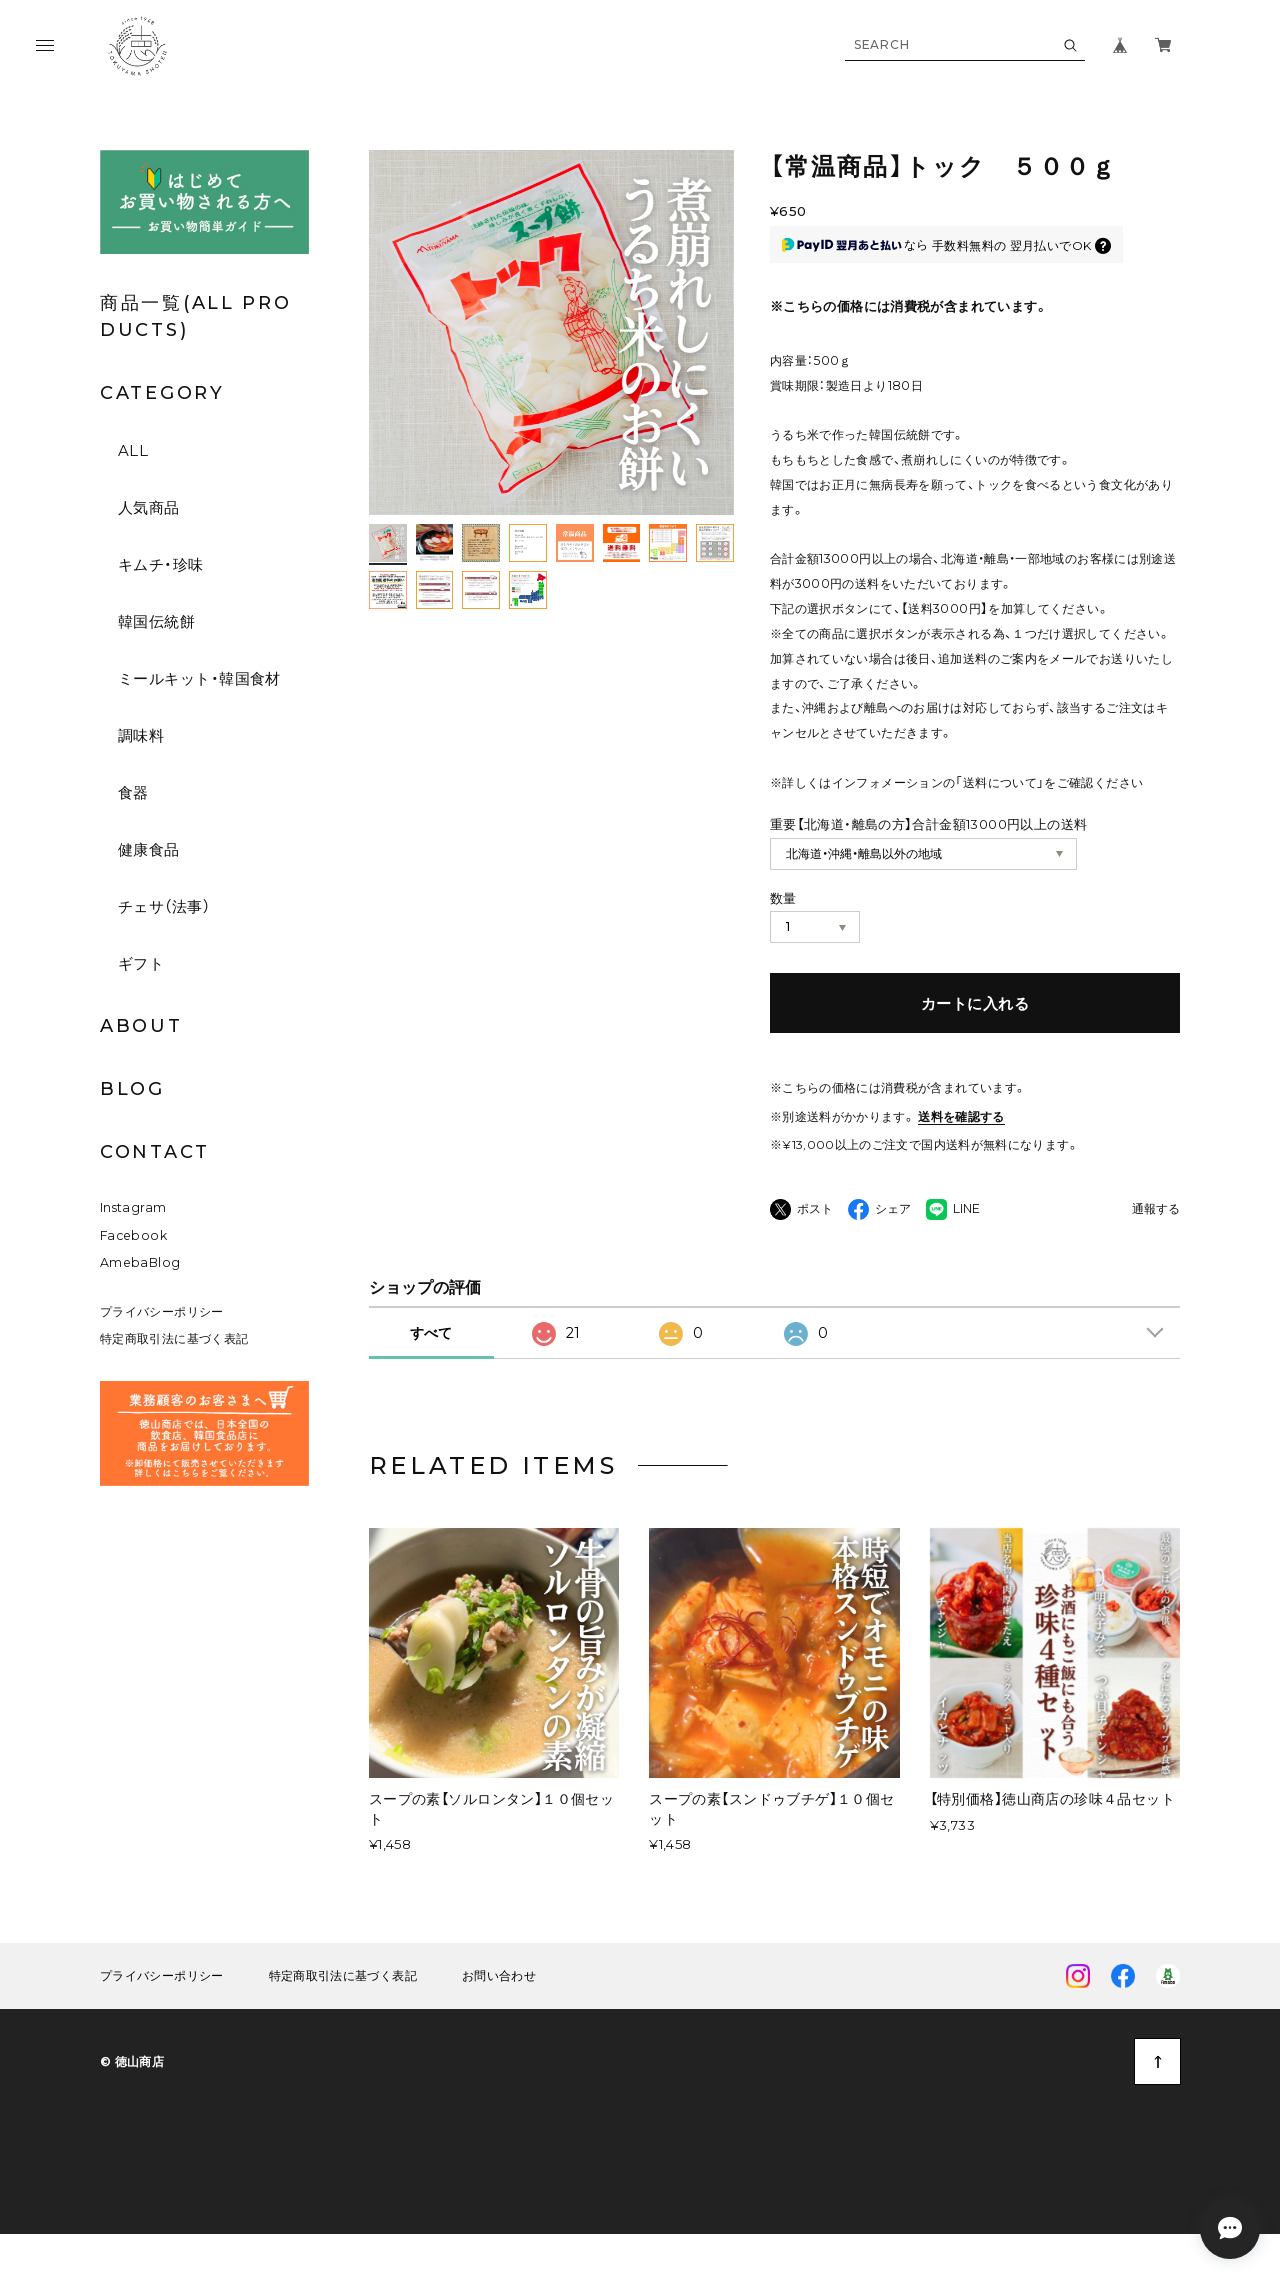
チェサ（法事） (164, 906)
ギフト (141, 963)
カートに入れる (975, 1003)
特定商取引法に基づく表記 (174, 1376)
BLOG (132, 1089)
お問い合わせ (499, 2014)
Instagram (133, 1245)
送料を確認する (961, 1116)
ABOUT (141, 1026)
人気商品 (149, 507)
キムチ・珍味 (161, 564)
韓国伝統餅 (156, 621)
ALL (133, 450)
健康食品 (149, 849)
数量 (783, 898)
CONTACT (155, 1152)
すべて (431, 1371)
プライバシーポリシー (162, 1348)
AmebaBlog (140, 1300)
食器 (133, 792)
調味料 (141, 735)
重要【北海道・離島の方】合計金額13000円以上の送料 (929, 824)
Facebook (133, 1273)
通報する (1156, 1209)
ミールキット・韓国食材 (199, 678)
